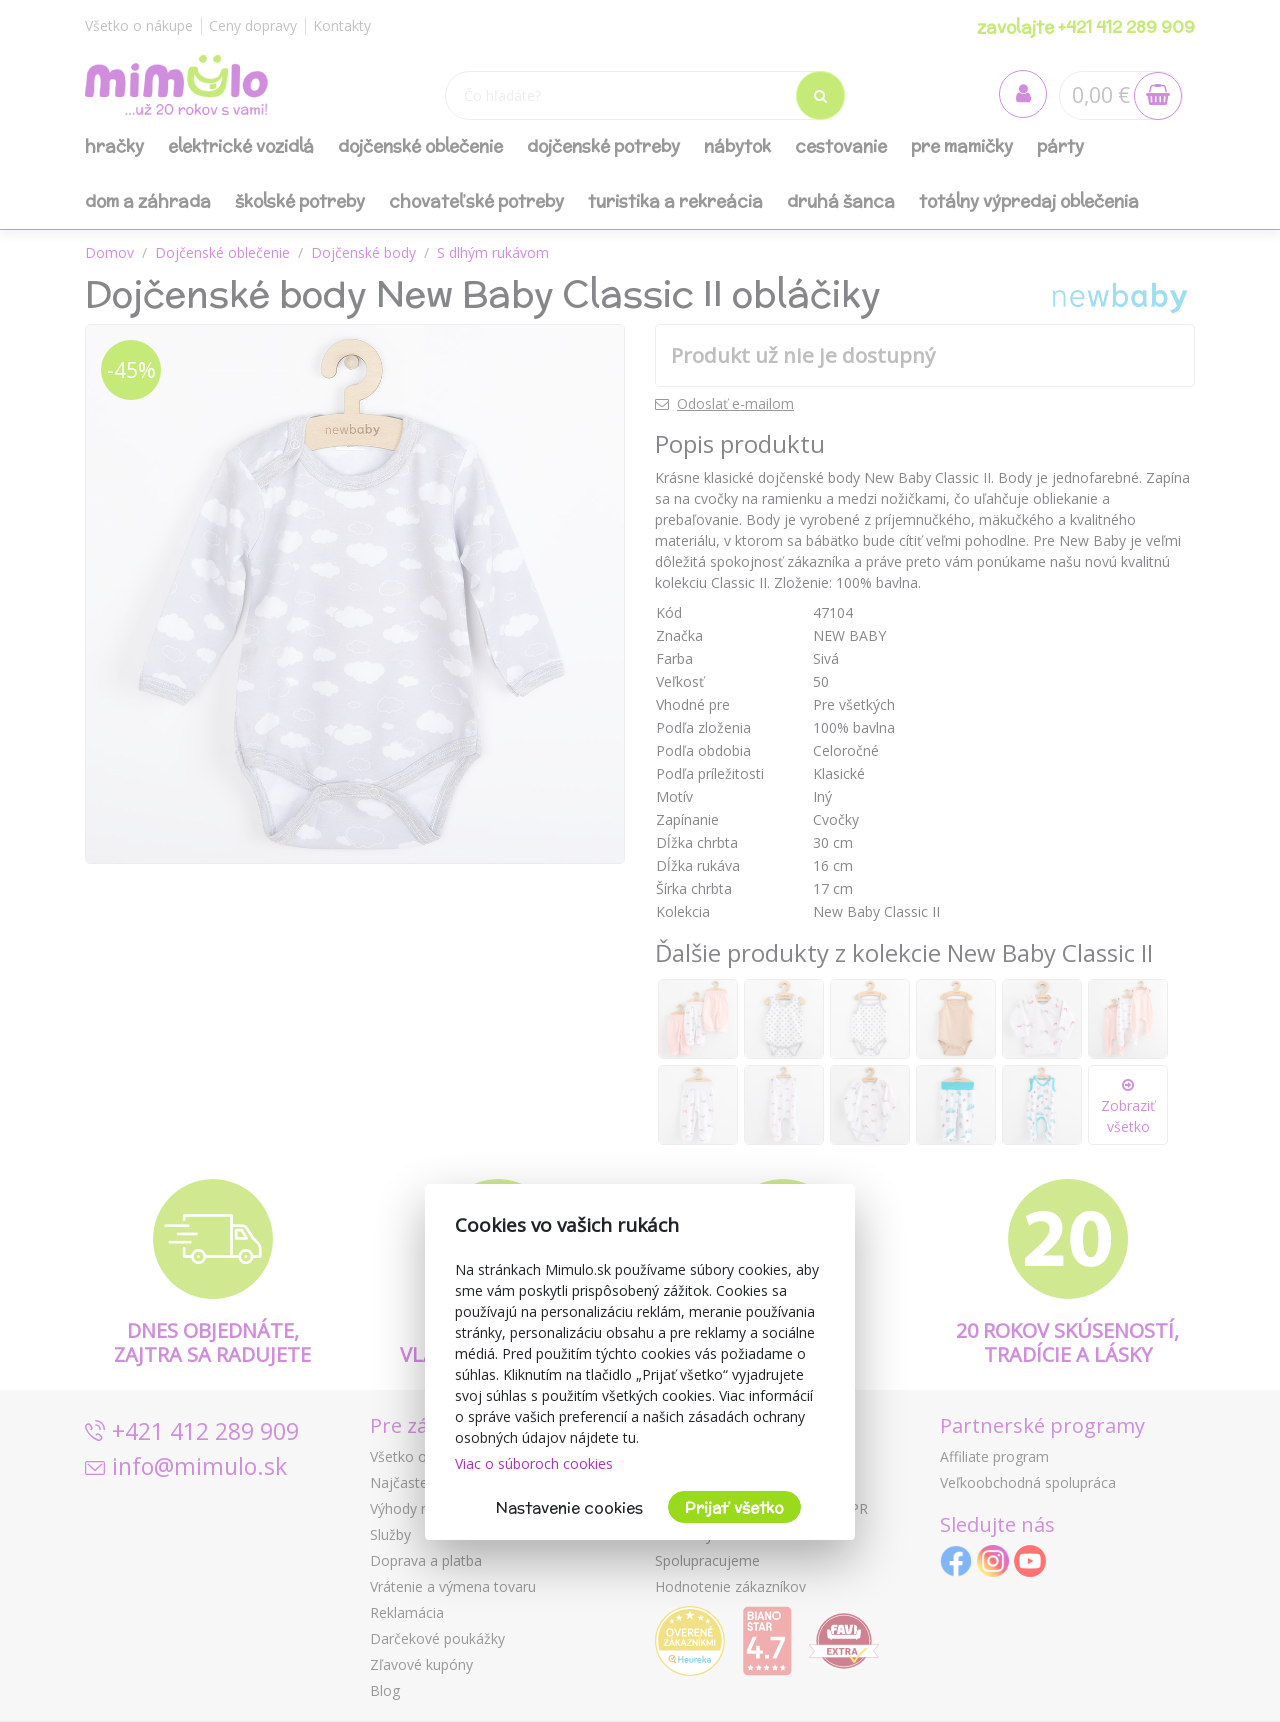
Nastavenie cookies (569, 1507)
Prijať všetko (734, 1507)
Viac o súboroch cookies (534, 1463)
